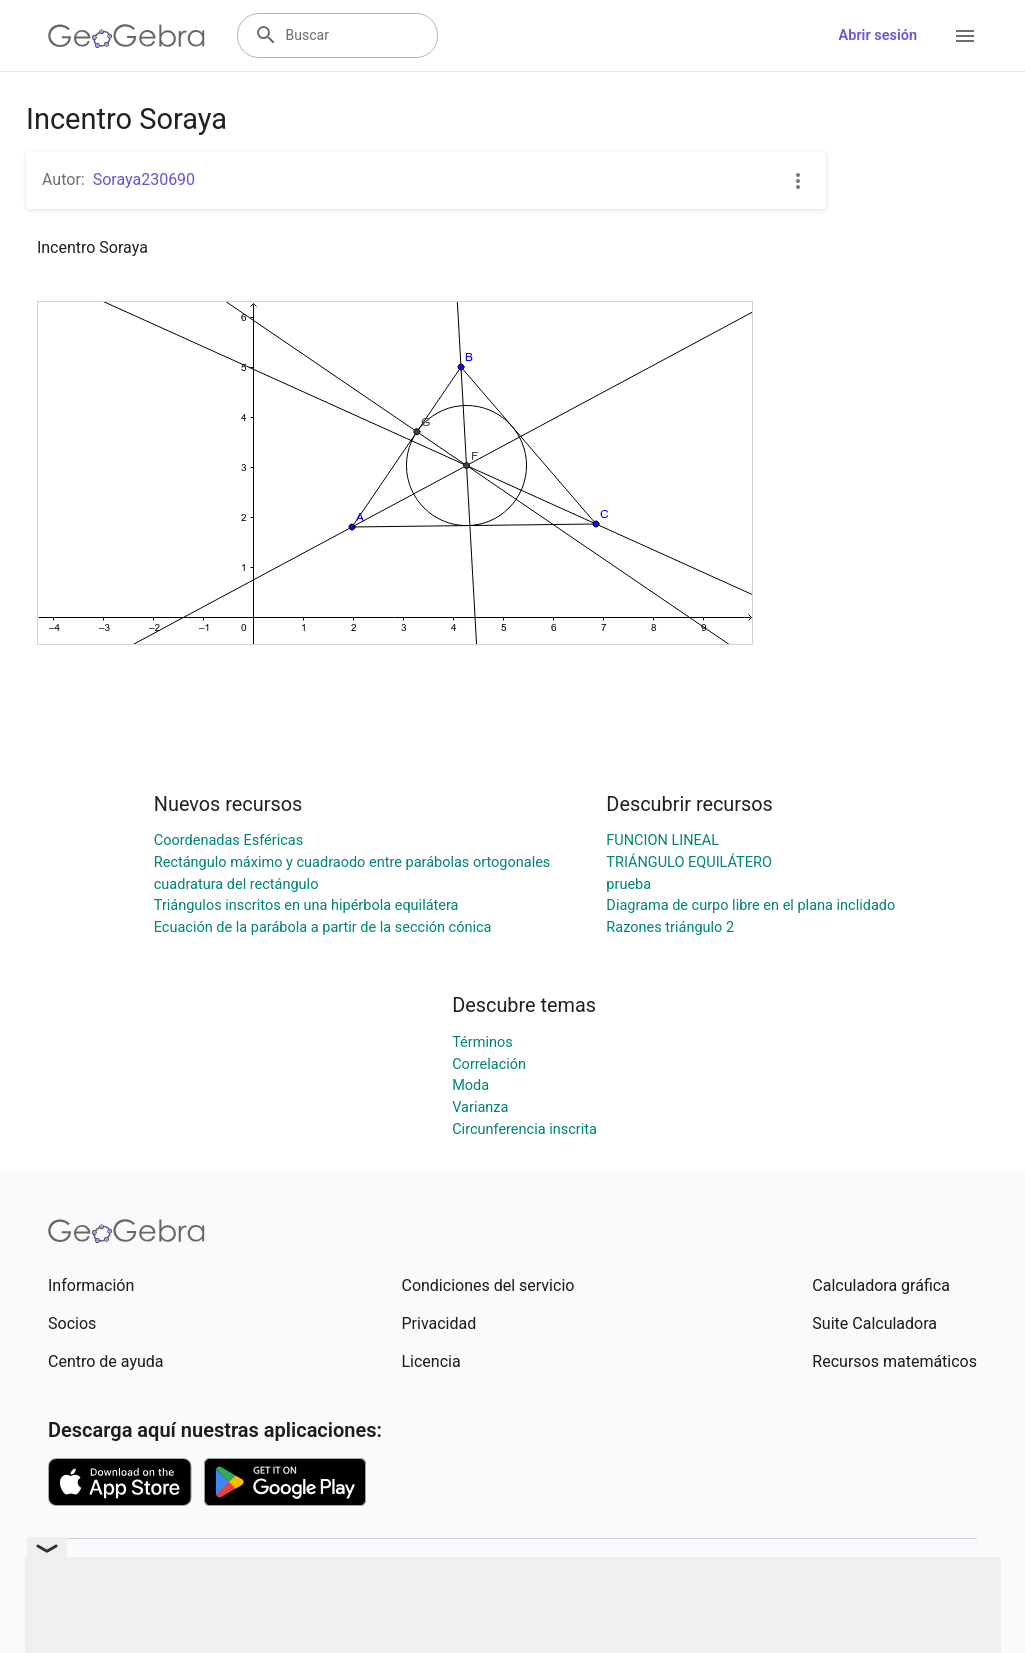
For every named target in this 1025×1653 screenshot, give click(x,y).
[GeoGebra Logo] (126, 36)
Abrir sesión (878, 35)
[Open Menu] (965, 36)
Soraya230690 (144, 179)
